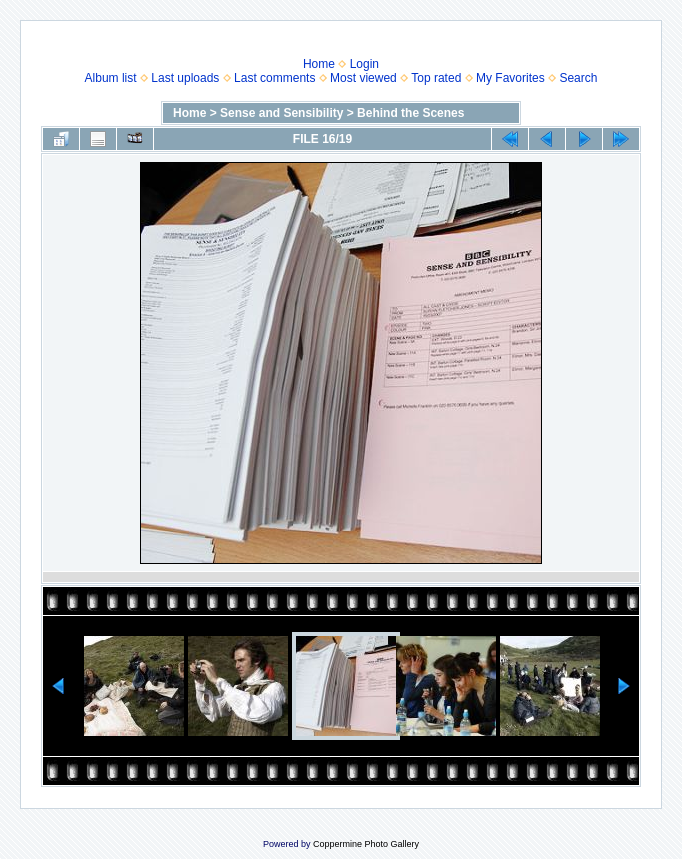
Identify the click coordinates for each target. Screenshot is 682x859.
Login (364, 64)
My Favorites (510, 78)
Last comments (274, 78)
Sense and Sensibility (281, 113)
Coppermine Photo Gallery (366, 844)
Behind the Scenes (410, 113)
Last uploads (185, 78)
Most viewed (363, 78)
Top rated (436, 78)
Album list (111, 78)
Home (319, 64)
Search (578, 78)
